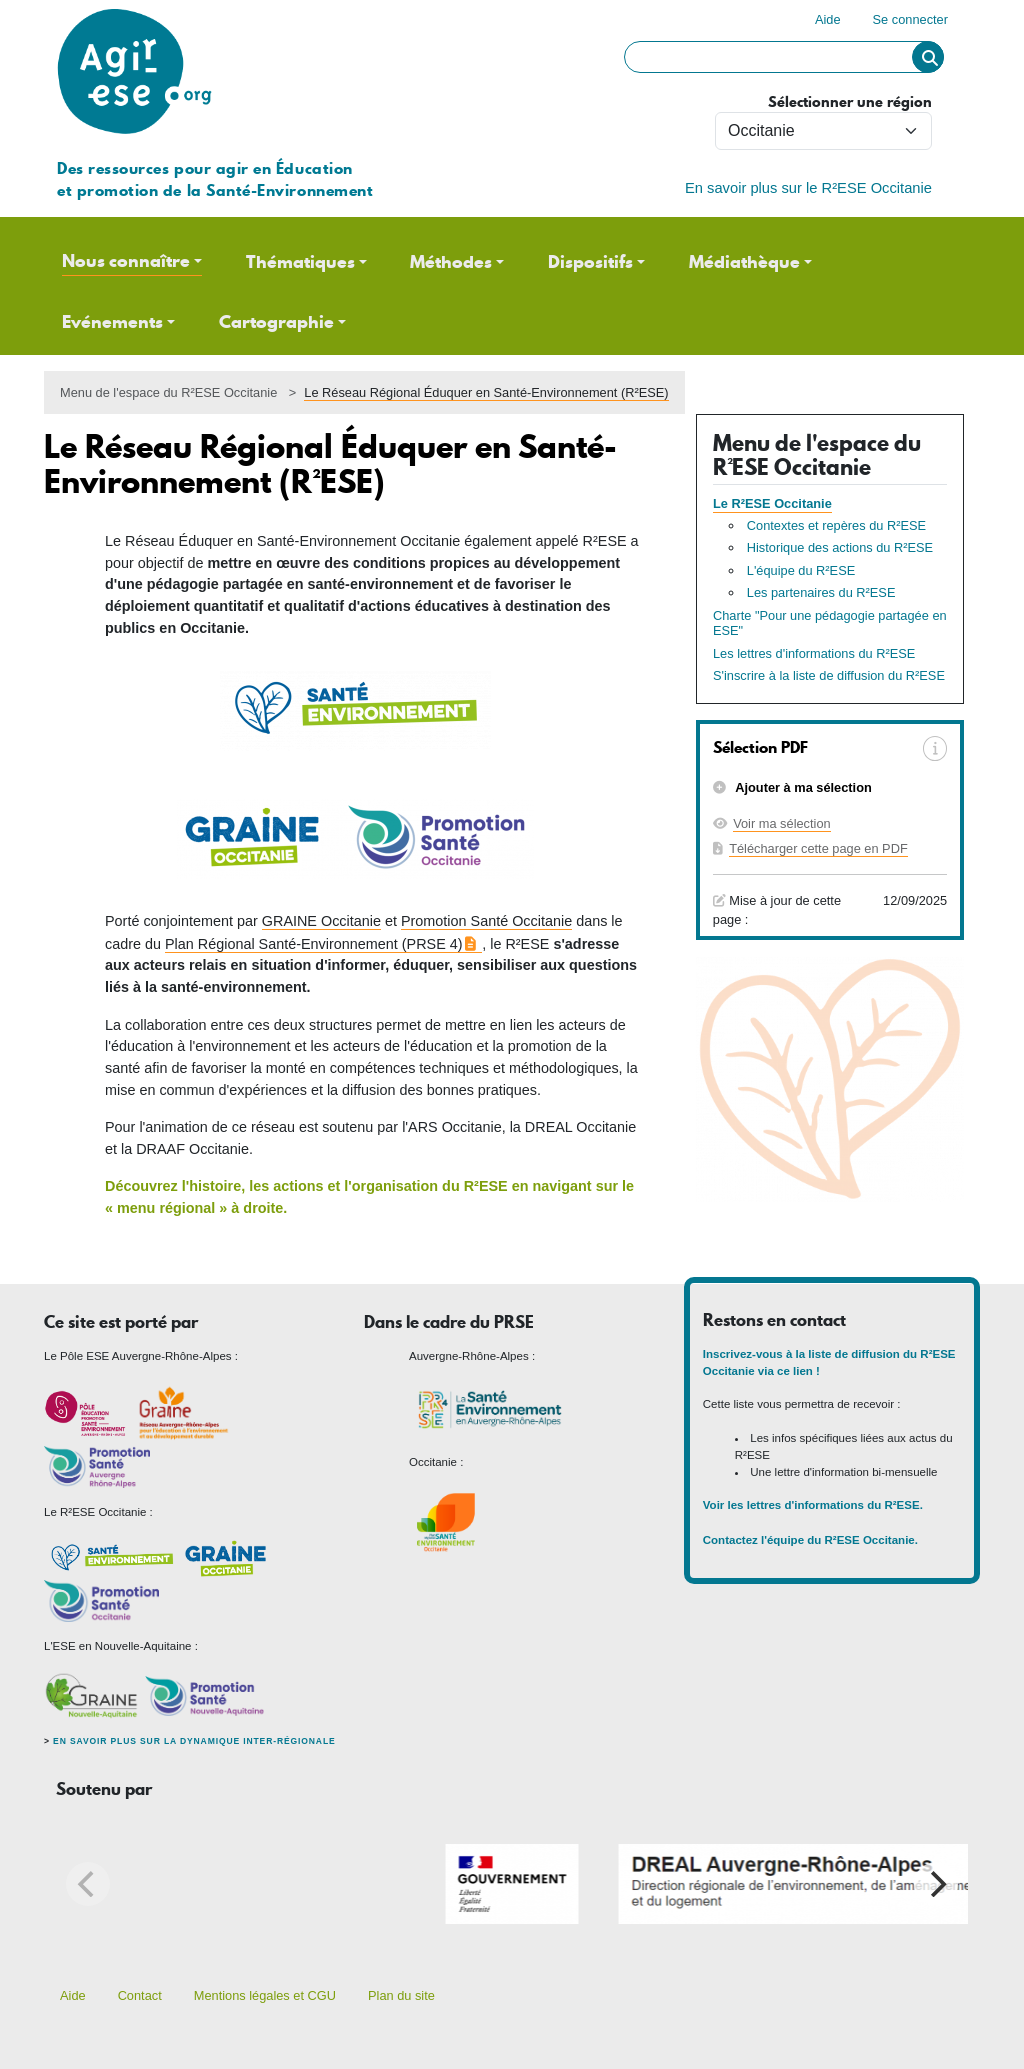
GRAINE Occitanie (321, 921)
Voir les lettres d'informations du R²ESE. (814, 1505)
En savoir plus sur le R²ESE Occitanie (808, 188)
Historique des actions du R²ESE (840, 547)
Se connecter (910, 19)
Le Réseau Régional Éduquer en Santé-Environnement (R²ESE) (486, 392)
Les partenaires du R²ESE (821, 592)
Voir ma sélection (781, 823)
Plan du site (401, 1995)
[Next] (936, 1884)
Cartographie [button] (276, 322)
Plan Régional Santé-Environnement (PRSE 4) (314, 944)
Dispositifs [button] (590, 262)
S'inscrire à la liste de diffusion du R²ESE (829, 675)
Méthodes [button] (451, 262)
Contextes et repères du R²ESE (836, 525)
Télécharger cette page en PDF (818, 848)
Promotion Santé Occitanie (486, 921)
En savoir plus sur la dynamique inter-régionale (194, 1741)
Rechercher (928, 57)
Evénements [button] (112, 322)
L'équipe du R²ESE (801, 570)
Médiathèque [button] (744, 262)
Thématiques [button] (300, 262)
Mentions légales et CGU (265, 1995)
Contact (140, 1995)
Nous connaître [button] (126, 261)
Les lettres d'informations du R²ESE (814, 653)
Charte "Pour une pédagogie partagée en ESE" (830, 623)
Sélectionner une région (850, 102)
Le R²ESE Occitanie (772, 503)
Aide (828, 19)
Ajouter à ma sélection (802, 787)
